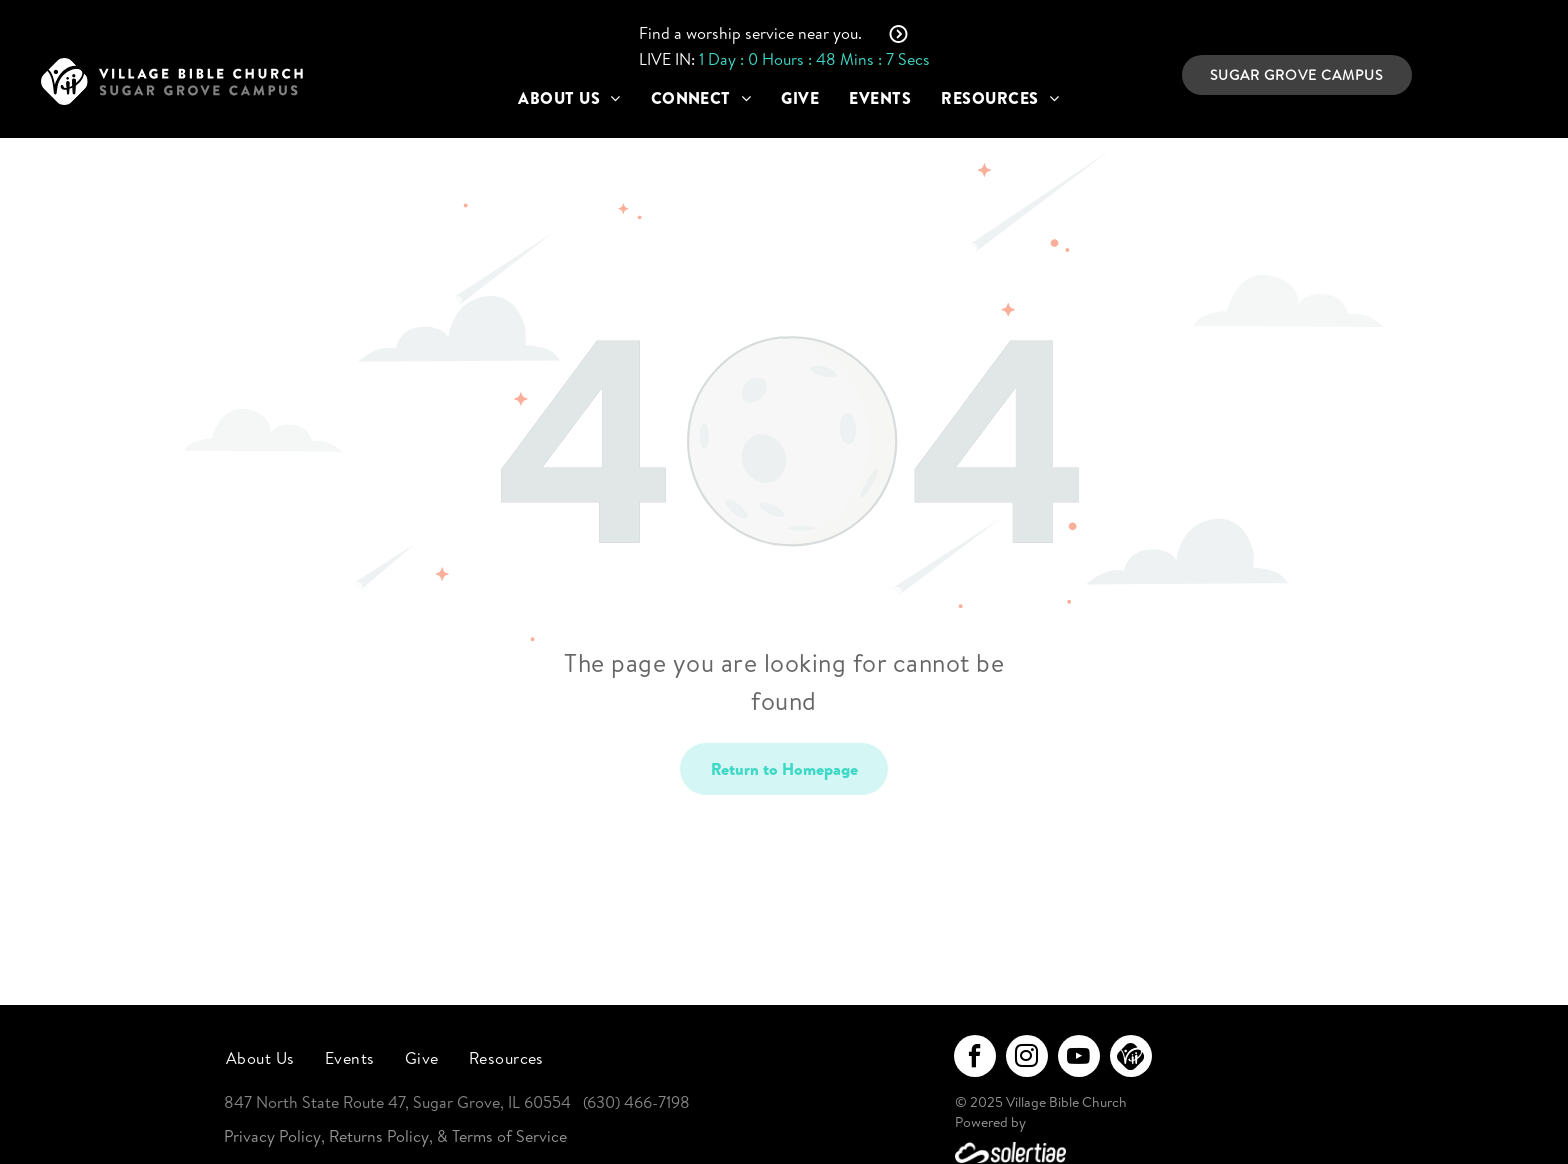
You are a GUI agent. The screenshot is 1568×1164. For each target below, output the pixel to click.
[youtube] (1079, 1058)
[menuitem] (569, 98)
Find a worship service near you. (750, 33)
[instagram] (1027, 1058)
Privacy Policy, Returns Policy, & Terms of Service (395, 1136)
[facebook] (975, 1058)
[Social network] (1131, 1058)
